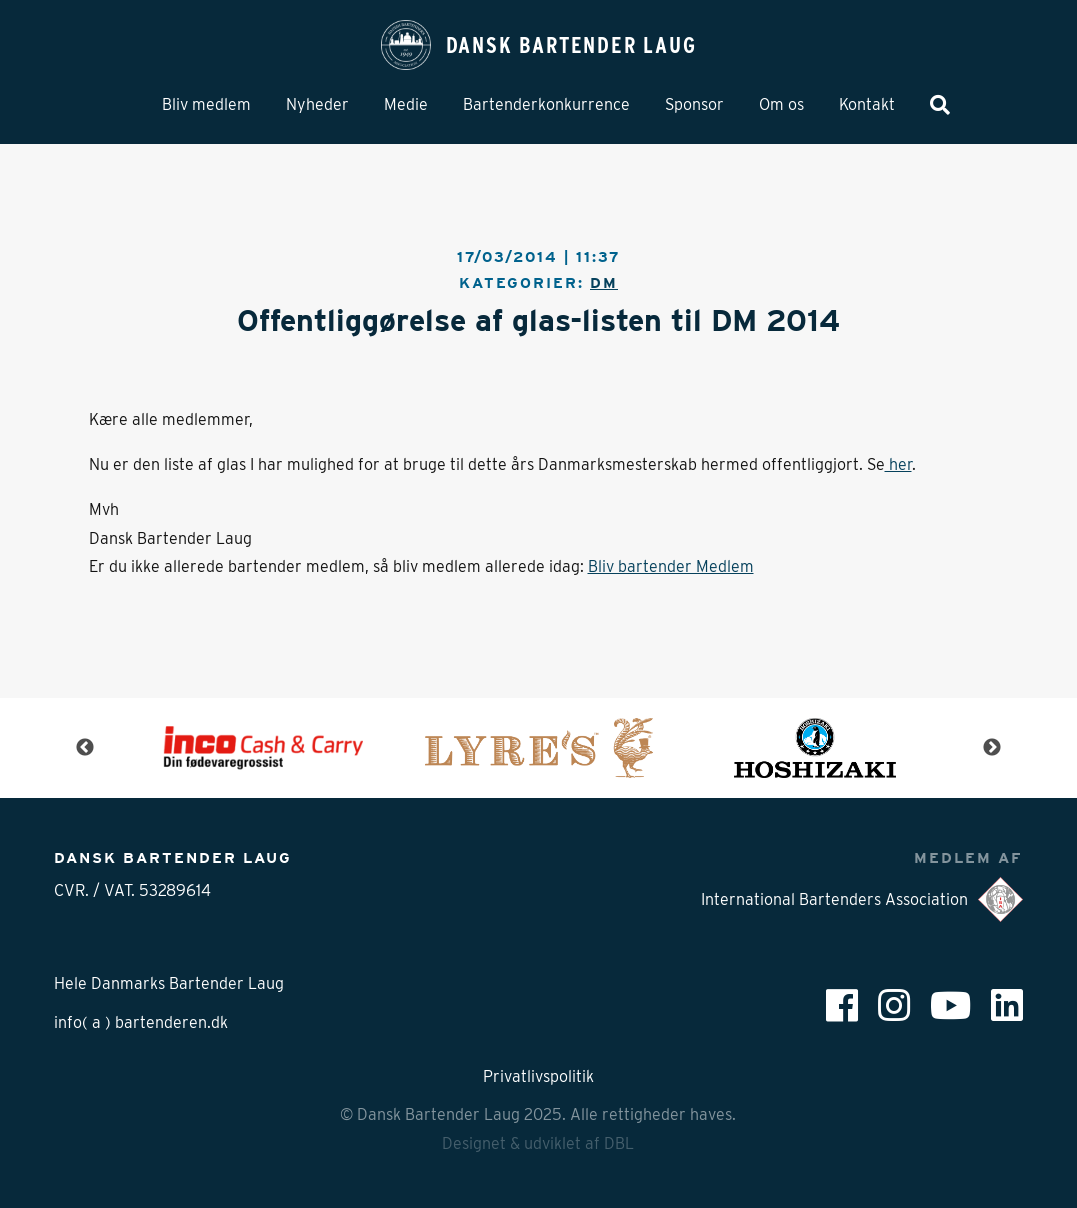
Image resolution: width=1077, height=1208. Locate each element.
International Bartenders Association (862, 899)
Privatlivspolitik (538, 1076)
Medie (406, 104)
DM (604, 282)
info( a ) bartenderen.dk (141, 1022)
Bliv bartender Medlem (671, 566)
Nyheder (317, 104)
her (898, 464)
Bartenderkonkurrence (546, 104)
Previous (85, 748)
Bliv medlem (206, 104)
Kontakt (867, 104)
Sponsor (694, 104)
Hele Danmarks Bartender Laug (169, 983)
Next (992, 748)
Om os (781, 104)
